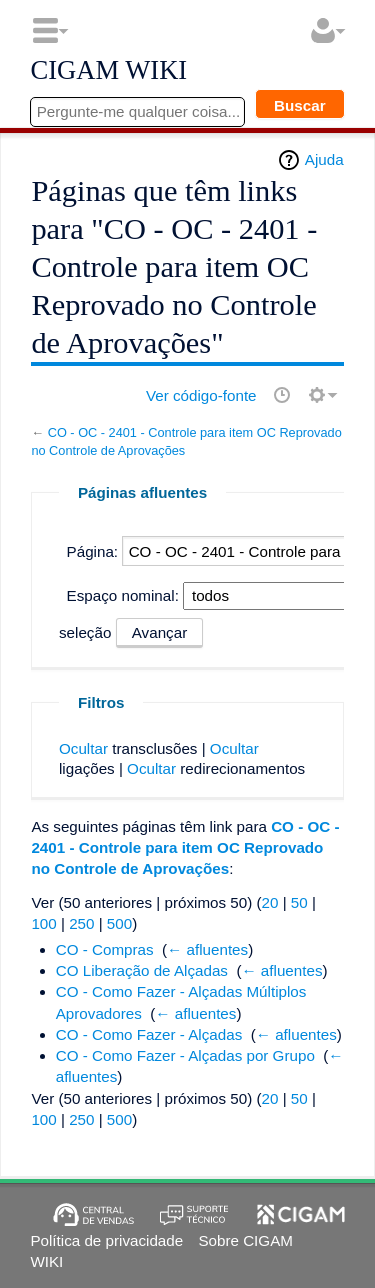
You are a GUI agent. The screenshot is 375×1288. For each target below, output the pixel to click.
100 (43, 923)
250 (81, 923)
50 (299, 902)
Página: (93, 551)
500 (119, 923)
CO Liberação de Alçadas (142, 970)
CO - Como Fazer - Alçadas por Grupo (185, 1055)
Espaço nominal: (123, 595)
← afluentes (207, 949)
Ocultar (83, 748)
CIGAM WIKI (108, 71)
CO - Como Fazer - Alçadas (149, 1034)
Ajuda (324, 159)
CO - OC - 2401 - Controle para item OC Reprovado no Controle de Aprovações (185, 848)
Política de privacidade (106, 1240)
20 (270, 902)
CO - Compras (105, 949)
